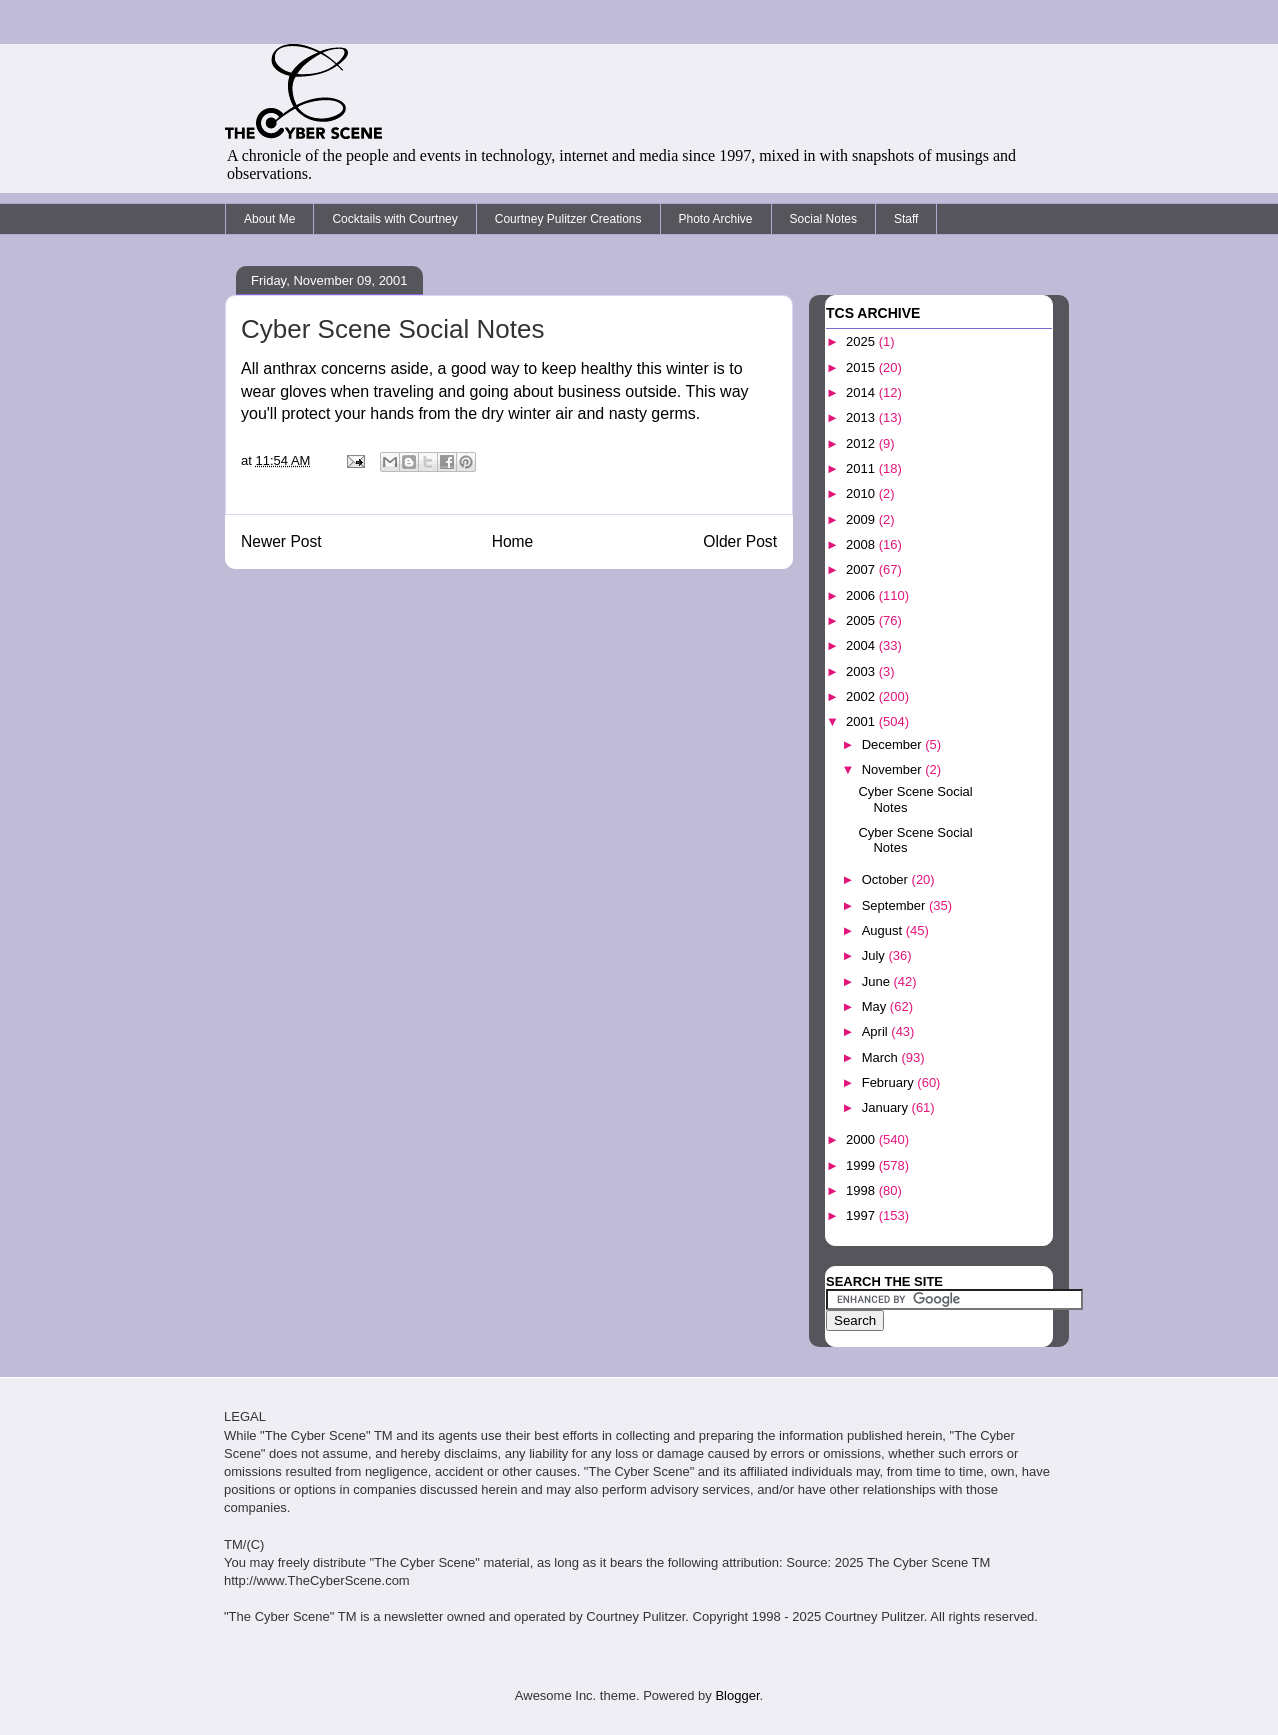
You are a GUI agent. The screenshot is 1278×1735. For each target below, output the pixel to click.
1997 (862, 1215)
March (882, 1057)
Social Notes (823, 219)
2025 (862, 341)
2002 (862, 696)
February (890, 1082)
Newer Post (281, 541)
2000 (862, 1139)
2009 (862, 519)
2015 (862, 367)
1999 (862, 1165)
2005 (862, 620)
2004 (862, 645)
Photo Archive (716, 219)
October (887, 879)
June (878, 981)
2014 (862, 392)
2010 (862, 493)
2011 (862, 468)
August (884, 930)
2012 (862, 443)
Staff (906, 219)
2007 (862, 569)
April (877, 1031)
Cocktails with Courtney (394, 219)
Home (513, 541)
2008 (862, 544)
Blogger (737, 1695)
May (876, 1006)
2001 (862, 721)
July (875, 955)
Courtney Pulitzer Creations (568, 219)
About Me (269, 219)
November (894, 769)
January (887, 1107)
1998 (862, 1190)
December (894, 744)
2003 (862, 671)
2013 (862, 417)
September (895, 905)
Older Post (740, 541)
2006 (862, 595)
